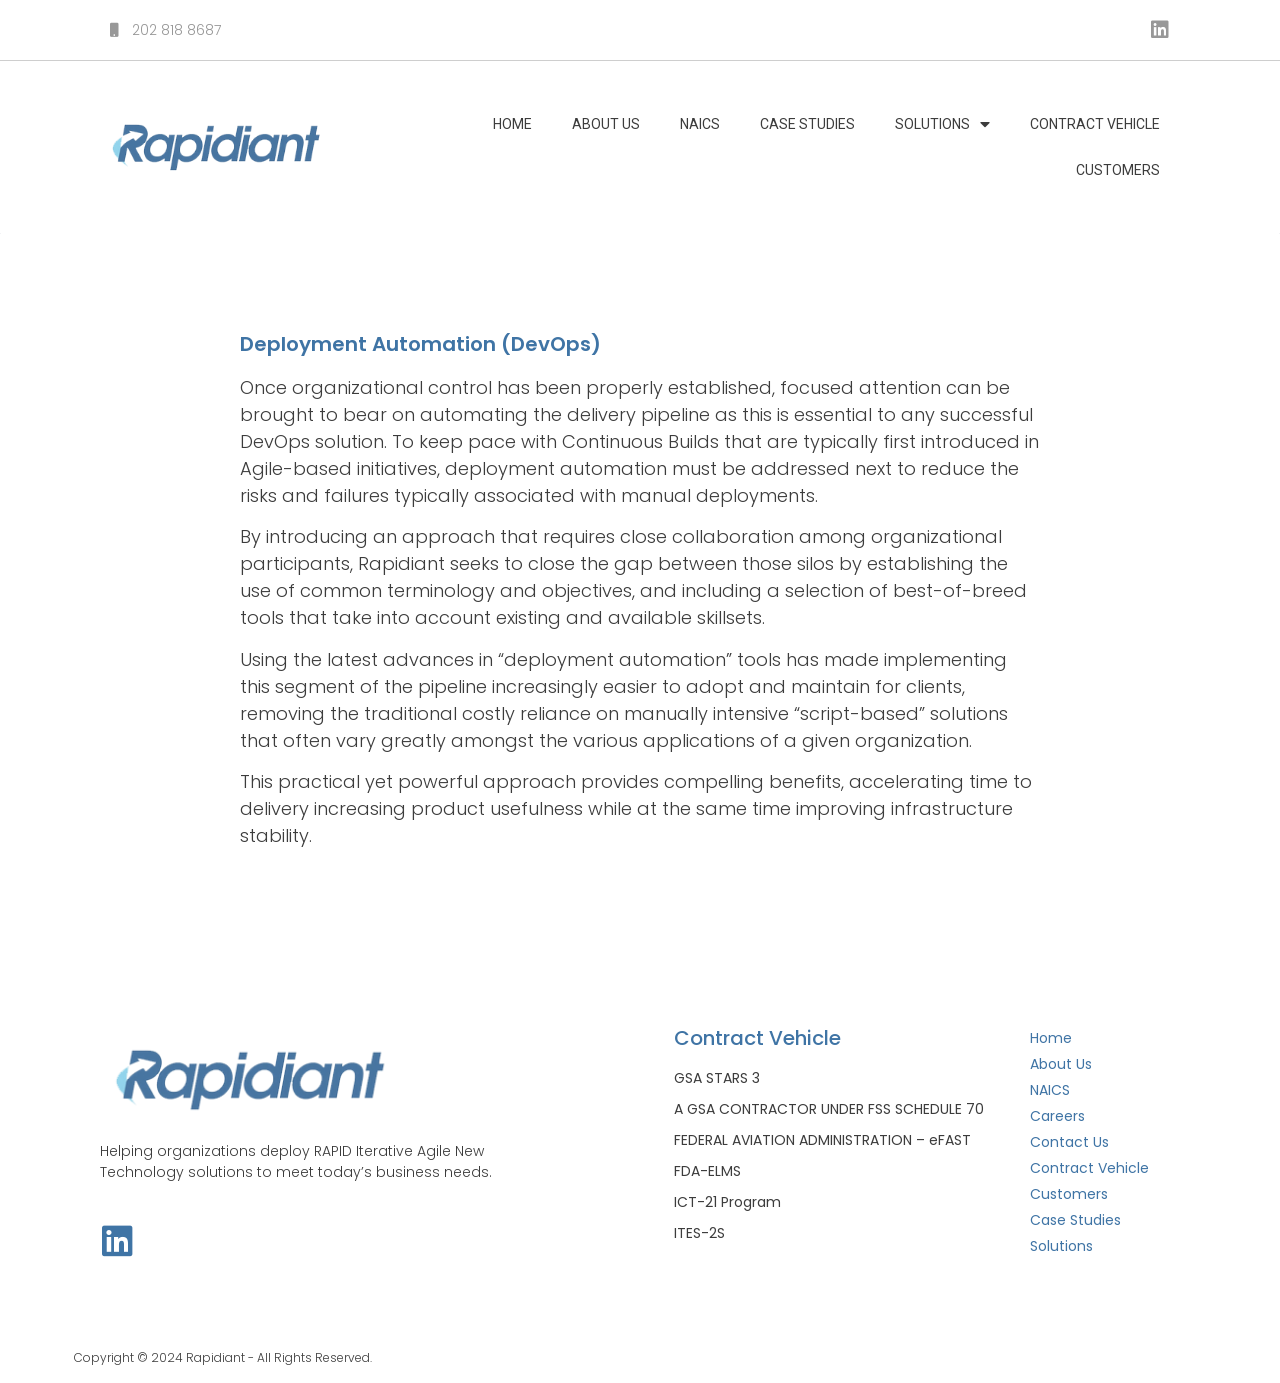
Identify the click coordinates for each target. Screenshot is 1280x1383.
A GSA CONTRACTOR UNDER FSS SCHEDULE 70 (829, 1109)
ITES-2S (699, 1233)
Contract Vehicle (1095, 124)
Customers (1118, 170)
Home (512, 124)
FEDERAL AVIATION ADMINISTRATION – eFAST (822, 1140)
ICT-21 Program (727, 1202)
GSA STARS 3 (717, 1078)
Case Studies (807, 124)
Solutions (942, 124)
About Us (606, 124)
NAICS (700, 124)
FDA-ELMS (707, 1171)
